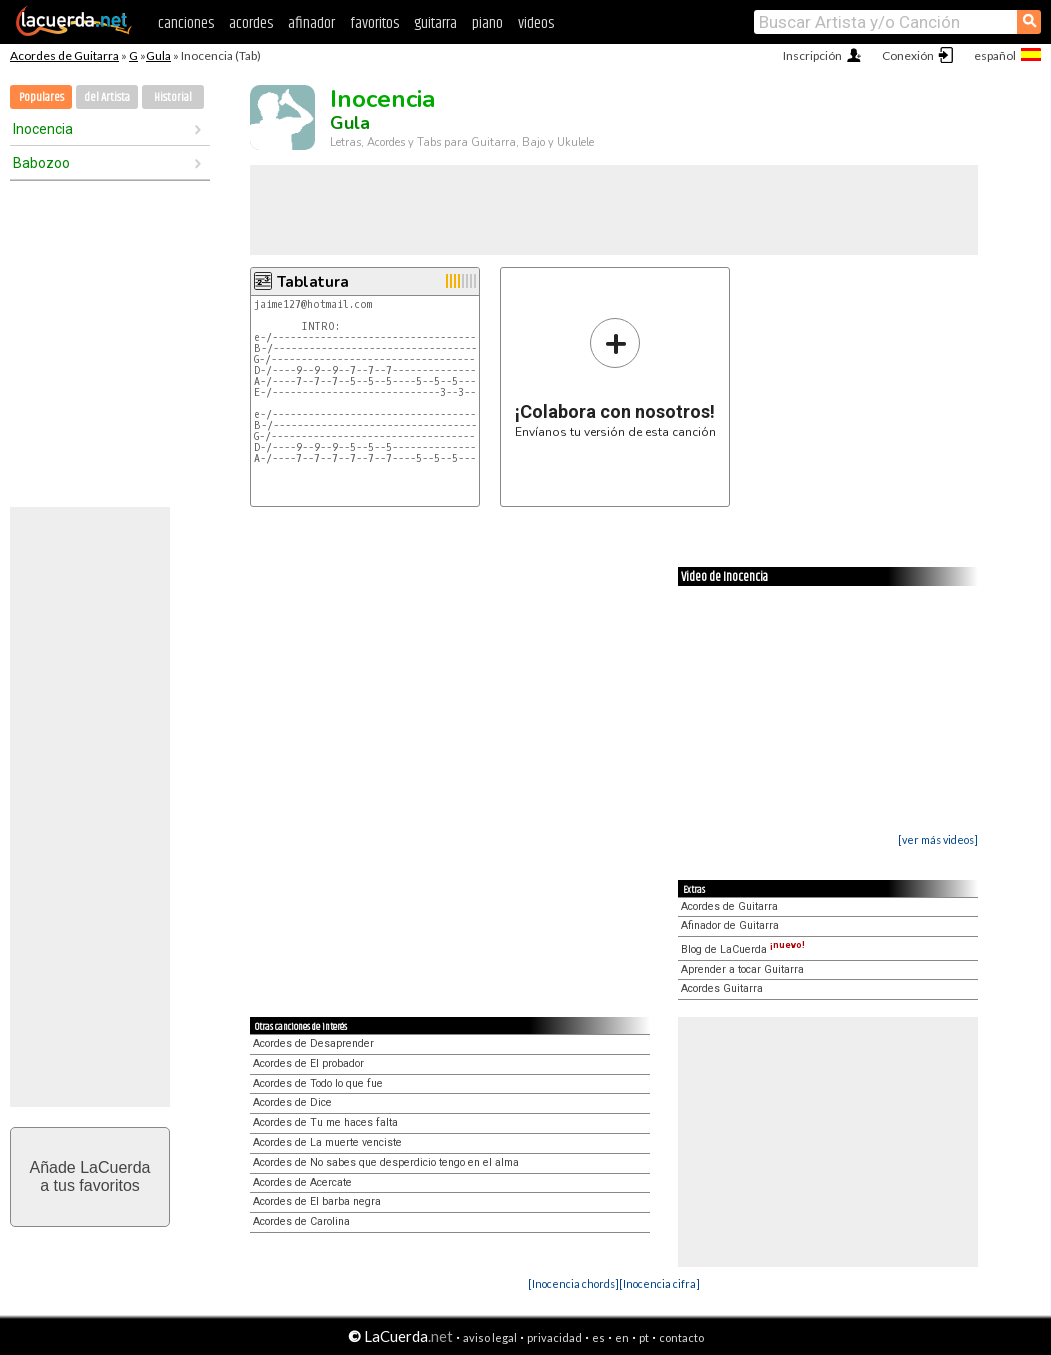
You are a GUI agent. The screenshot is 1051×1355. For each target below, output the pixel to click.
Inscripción (812, 55)
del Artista (107, 97)
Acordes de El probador (308, 1063)
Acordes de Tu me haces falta (325, 1122)
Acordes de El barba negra (317, 1201)
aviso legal (490, 1337)
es (598, 1337)
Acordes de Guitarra (64, 55)
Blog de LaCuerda (743, 949)
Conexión (908, 55)
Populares (41, 97)
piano (487, 23)
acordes (251, 23)
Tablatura (313, 282)
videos (536, 23)
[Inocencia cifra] (659, 1283)
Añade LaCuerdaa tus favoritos (90, 1176)
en (622, 1337)
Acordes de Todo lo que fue (318, 1083)
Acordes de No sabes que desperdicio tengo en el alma (386, 1162)
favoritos (374, 23)
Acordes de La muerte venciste (327, 1142)
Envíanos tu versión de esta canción (615, 377)
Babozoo (41, 163)
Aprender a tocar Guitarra (742, 969)
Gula (158, 55)
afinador (311, 23)
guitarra (435, 23)
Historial (173, 97)
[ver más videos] (938, 839)
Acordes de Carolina (301, 1221)
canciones (186, 23)
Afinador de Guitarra (730, 925)
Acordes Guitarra (722, 988)
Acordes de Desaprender (313, 1043)
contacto (681, 1337)
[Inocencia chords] (573, 1283)
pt (644, 1337)
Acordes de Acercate (302, 1182)
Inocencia (43, 129)
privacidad (554, 1337)
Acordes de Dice (292, 1102)
